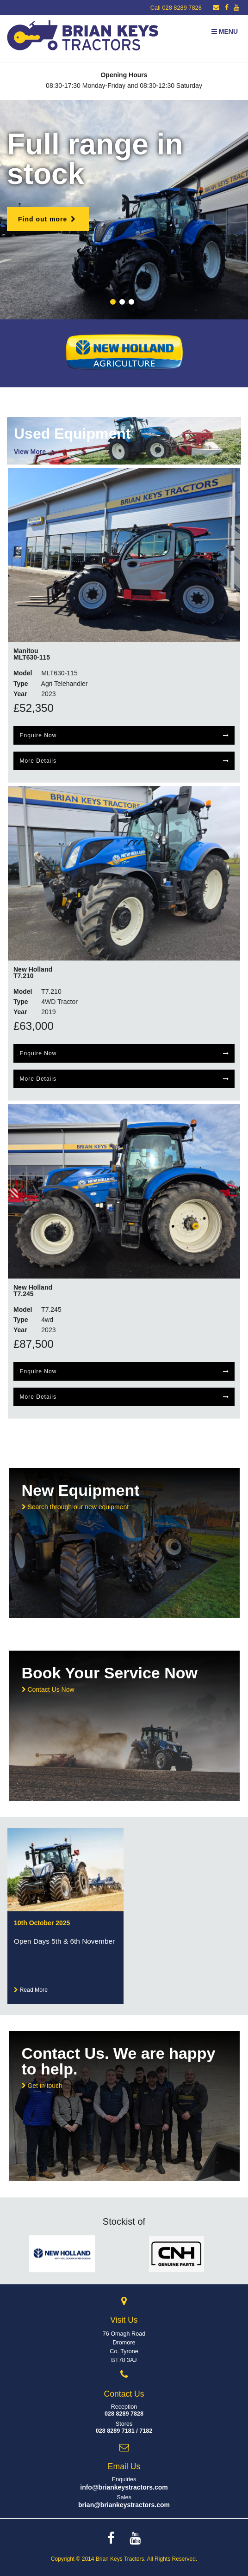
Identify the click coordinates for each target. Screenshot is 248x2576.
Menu (224, 31)
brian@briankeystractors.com (124, 2505)
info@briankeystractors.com (124, 2487)
